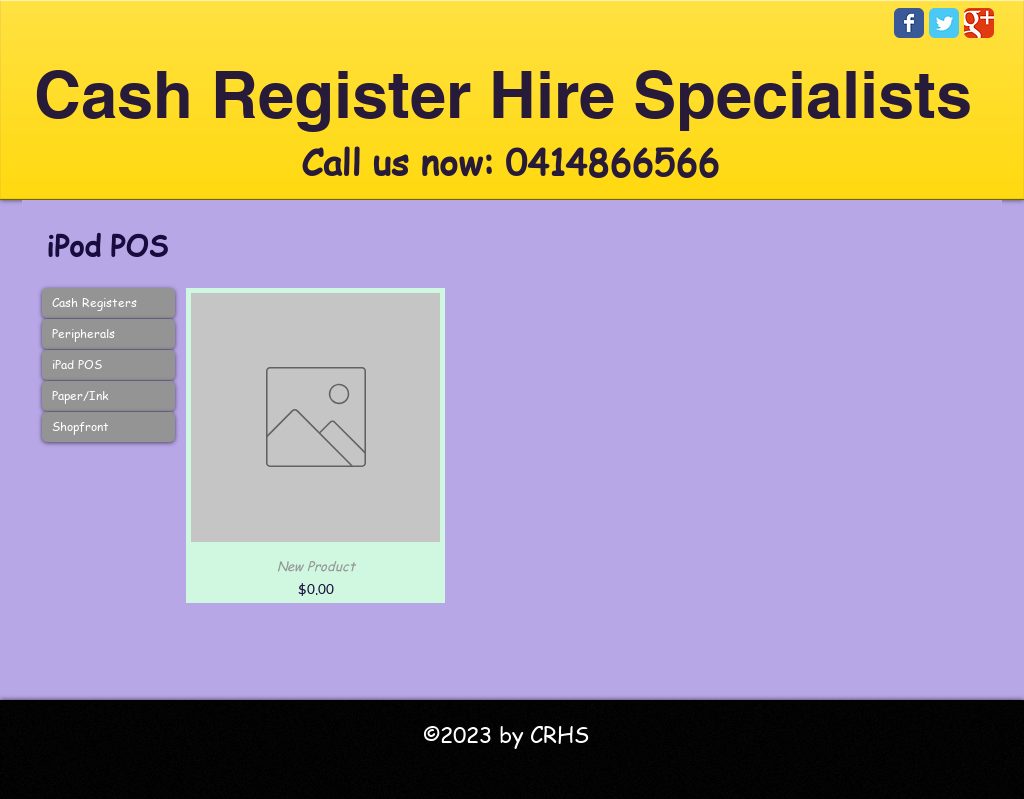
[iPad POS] (108, 365)
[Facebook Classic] (909, 23)
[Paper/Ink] (108, 396)
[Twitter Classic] (944, 23)
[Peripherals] (108, 334)
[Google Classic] (979, 23)
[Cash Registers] (108, 303)
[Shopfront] (108, 427)
